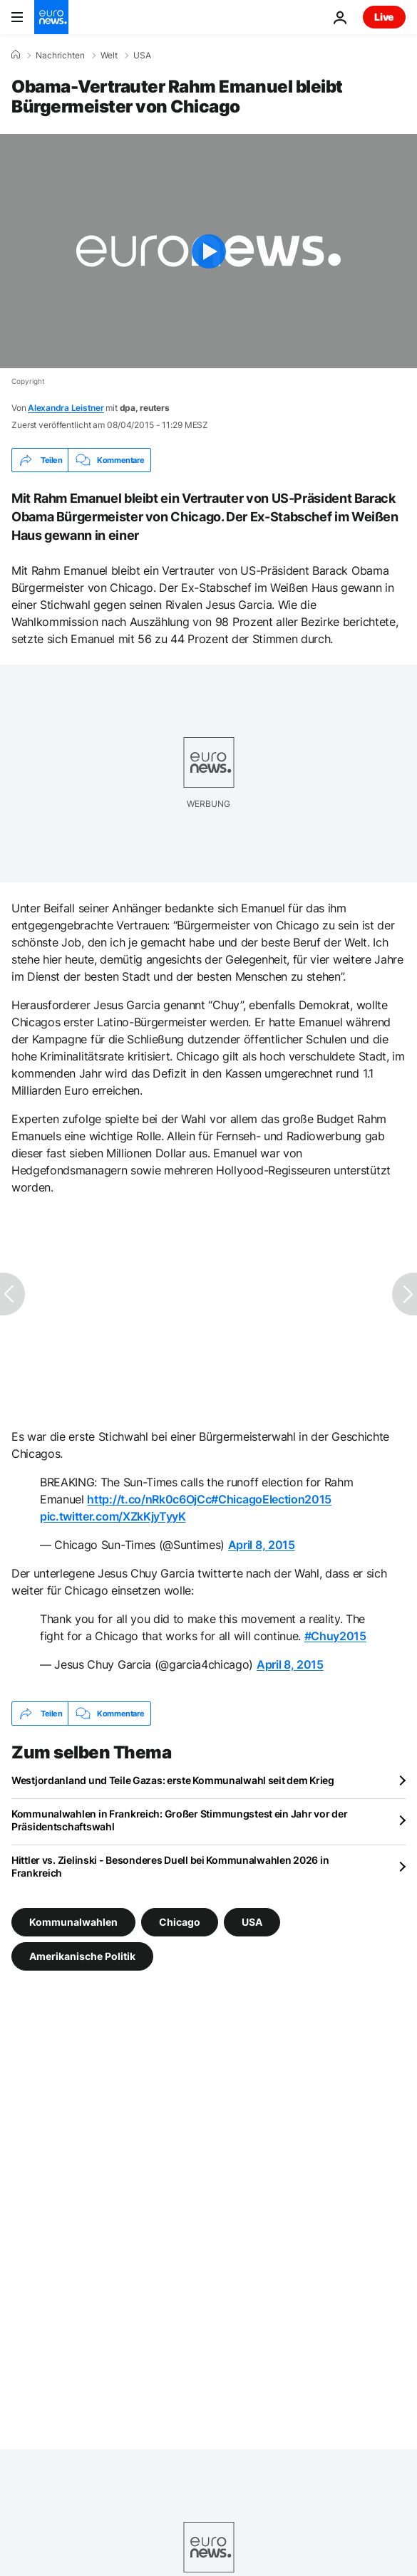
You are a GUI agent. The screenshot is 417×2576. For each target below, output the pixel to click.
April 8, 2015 (261, 1545)
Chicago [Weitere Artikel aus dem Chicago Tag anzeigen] (179, 1922)
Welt (109, 55)
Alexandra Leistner (66, 407)
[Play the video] (208, 251)
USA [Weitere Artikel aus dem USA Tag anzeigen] (252, 1922)
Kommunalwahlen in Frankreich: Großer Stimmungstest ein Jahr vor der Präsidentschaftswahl (179, 1820)
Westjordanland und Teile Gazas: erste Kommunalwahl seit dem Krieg (172, 1780)
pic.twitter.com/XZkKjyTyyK (113, 1516)
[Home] (15, 55)
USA (142, 55)
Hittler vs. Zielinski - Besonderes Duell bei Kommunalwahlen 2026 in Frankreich (170, 1866)
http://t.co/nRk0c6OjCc (149, 1499)
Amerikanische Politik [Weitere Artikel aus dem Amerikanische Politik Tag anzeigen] (82, 1956)
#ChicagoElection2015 (271, 1499)
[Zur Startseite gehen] (51, 17)
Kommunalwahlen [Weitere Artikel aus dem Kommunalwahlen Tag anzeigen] (73, 1922)
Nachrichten (60, 55)
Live (384, 17)
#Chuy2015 (335, 1636)
